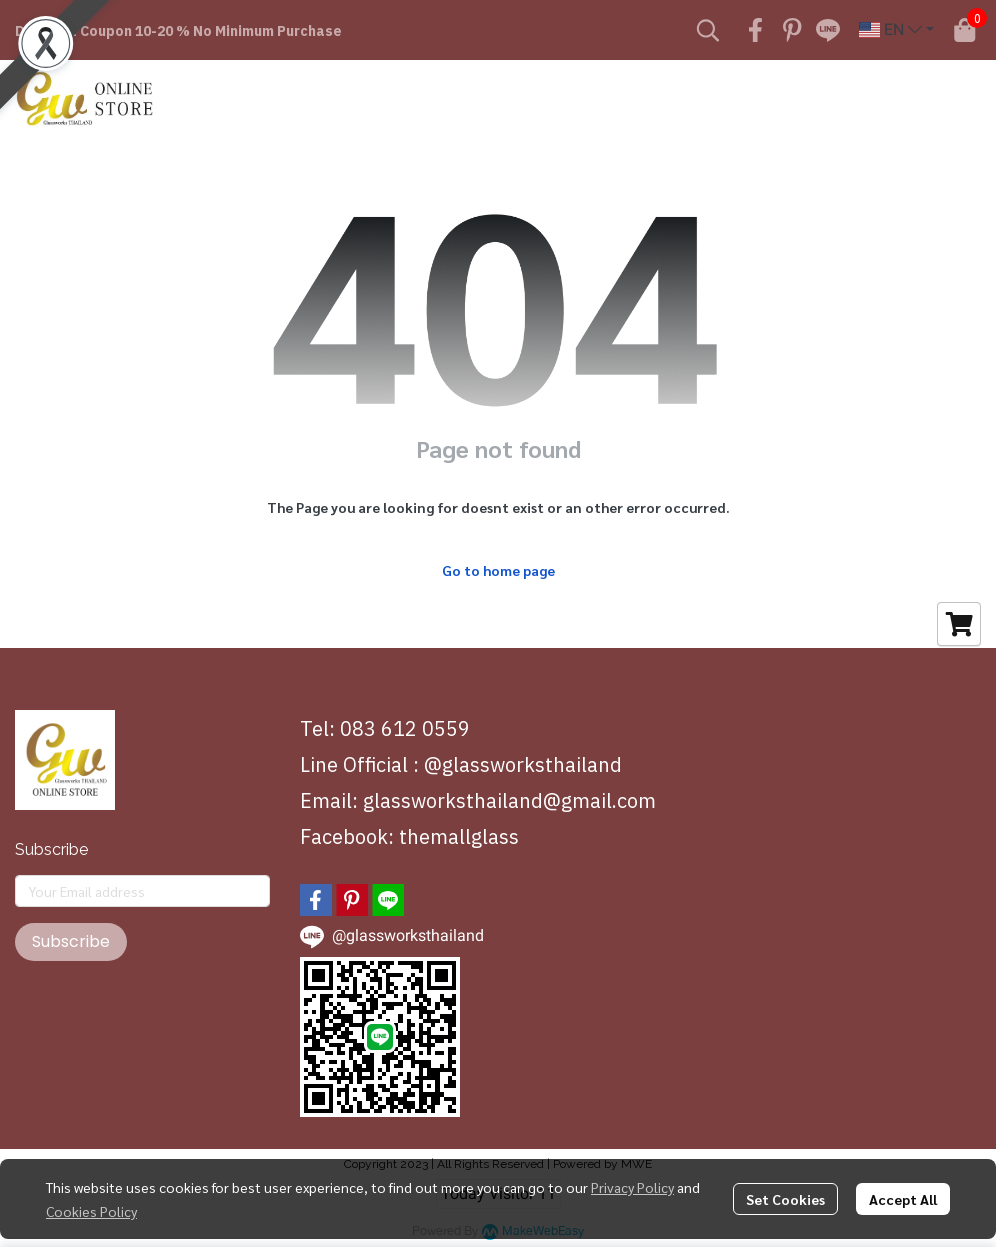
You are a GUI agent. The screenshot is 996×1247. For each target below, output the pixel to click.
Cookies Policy (91, 1211)
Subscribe (71, 941)
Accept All (903, 1199)
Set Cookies (785, 1199)
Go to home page (498, 570)
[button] (708, 30)
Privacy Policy (632, 1187)
